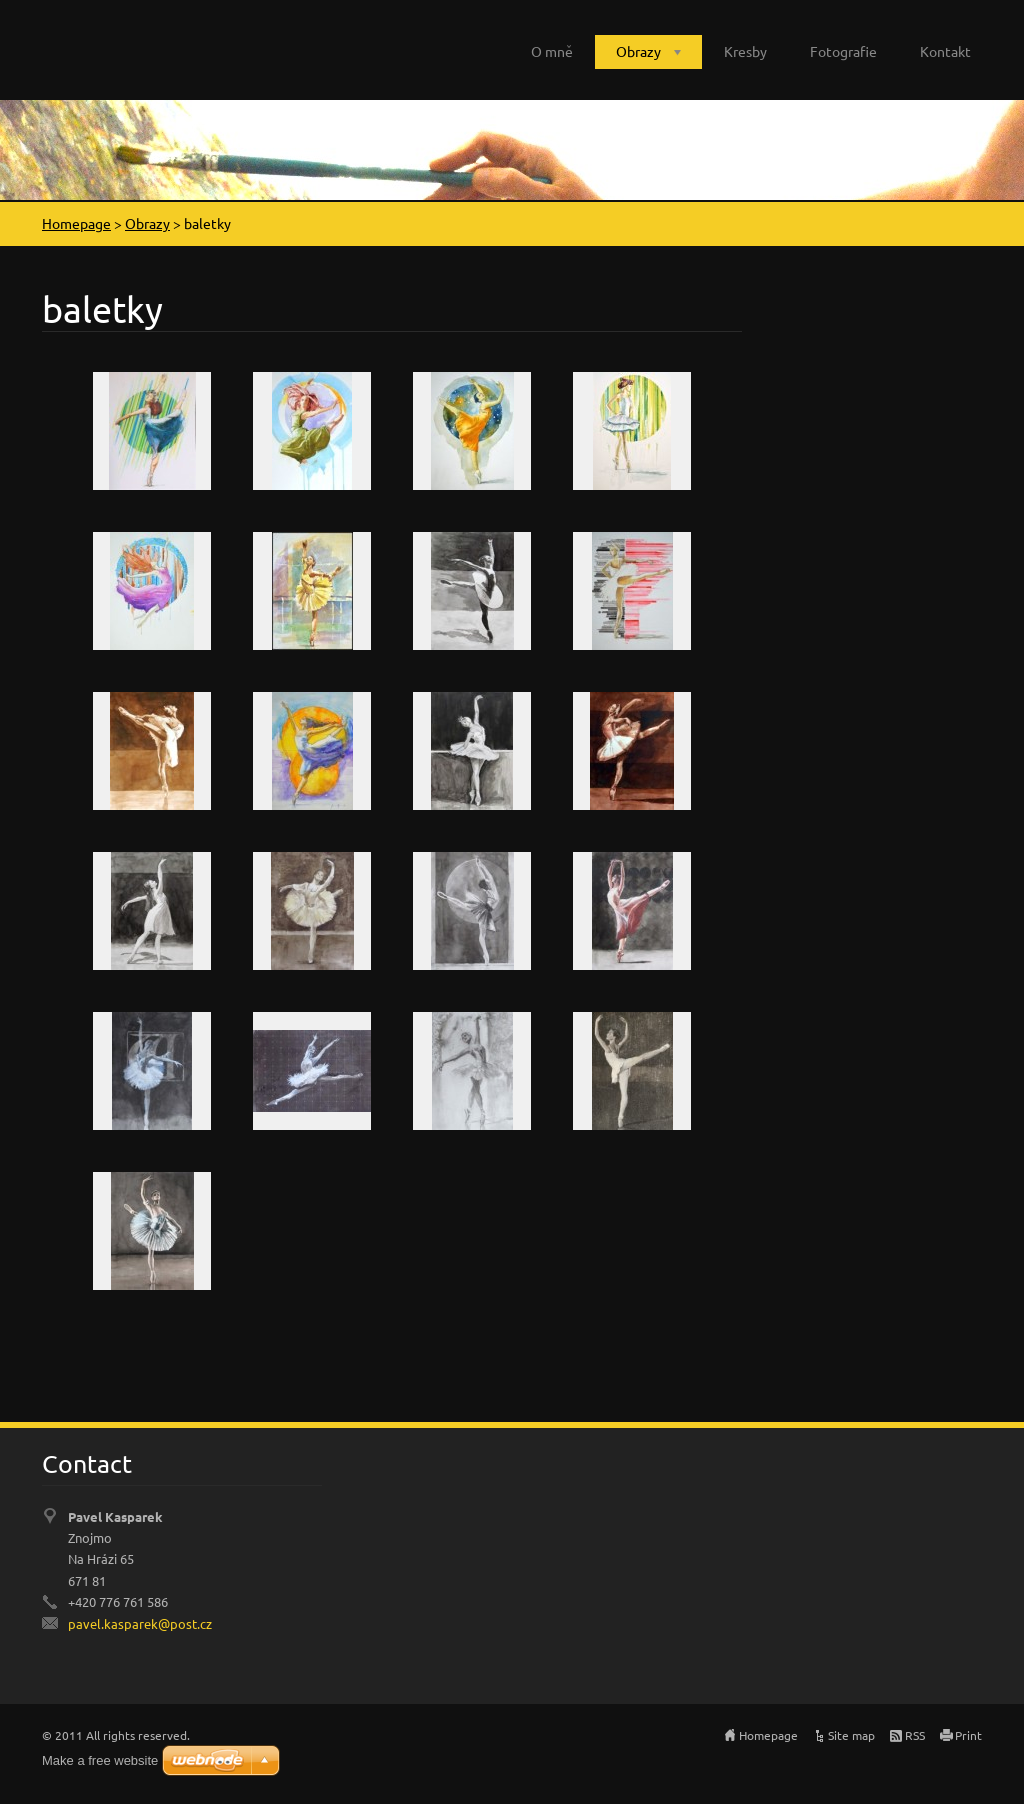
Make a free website (100, 1760)
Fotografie (843, 51)
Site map (851, 1735)
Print (968, 1735)
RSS (915, 1735)
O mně (552, 51)
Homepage (76, 223)
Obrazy (638, 51)
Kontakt (945, 51)
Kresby (745, 51)
